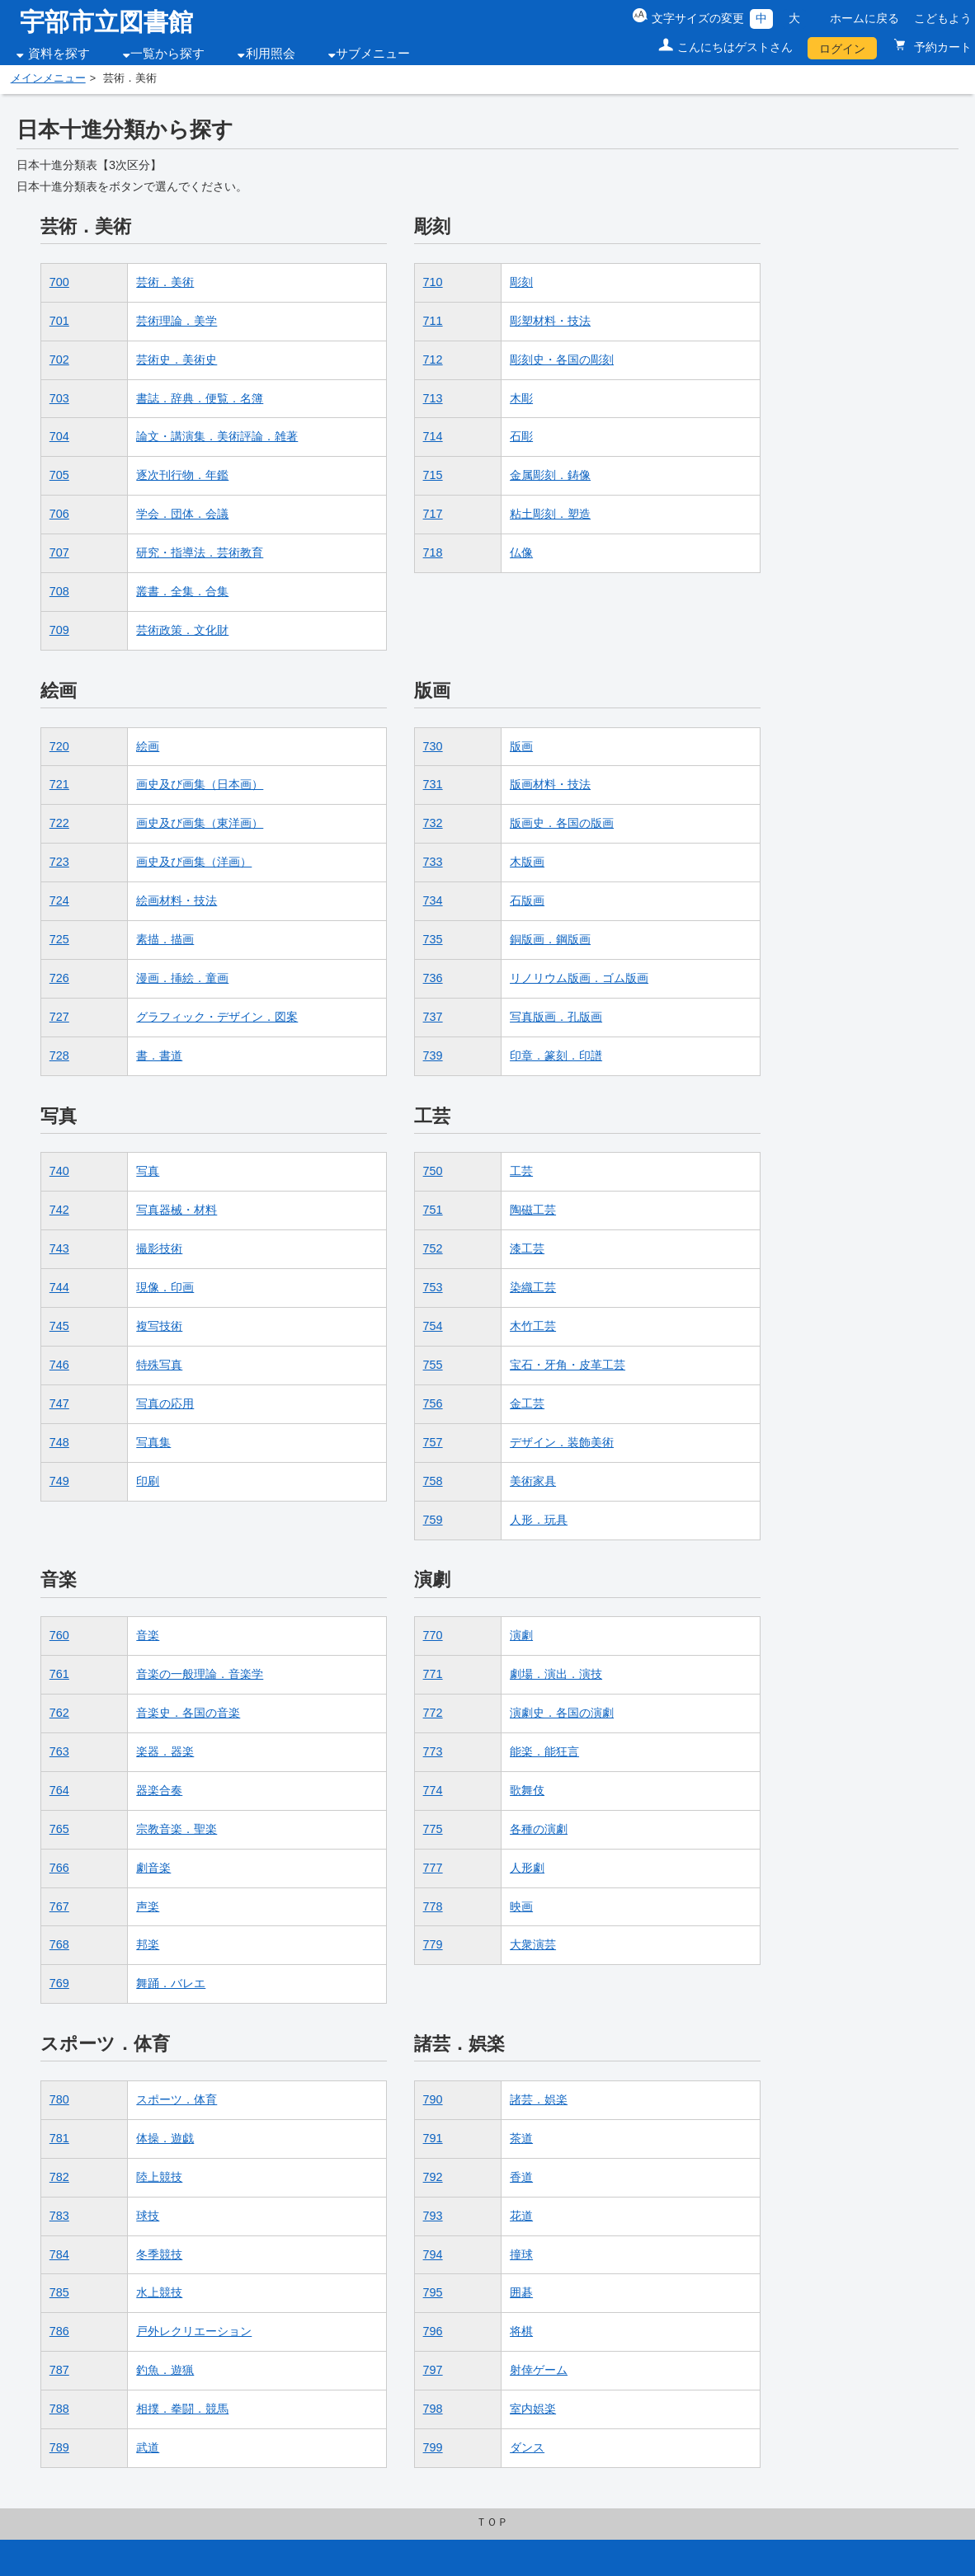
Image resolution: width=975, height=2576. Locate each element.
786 (59, 2331)
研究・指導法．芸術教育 (199, 552)
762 (59, 1712)
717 (433, 513)
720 (59, 746)
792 (433, 2176)
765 (59, 1829)
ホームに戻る (864, 18)
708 (59, 591)
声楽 (147, 1906)
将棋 (521, 2331)
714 (433, 436)
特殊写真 (159, 1364)
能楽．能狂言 (544, 1751)
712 (433, 359)
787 (59, 2369)
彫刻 (521, 282)
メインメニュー (48, 78)
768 (59, 1944)
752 (433, 1248)
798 (433, 2408)
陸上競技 (159, 2176)
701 (59, 320)
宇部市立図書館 (106, 21)
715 (433, 475)
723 (59, 861)
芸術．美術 (165, 282)
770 (433, 1635)
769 (59, 1983)
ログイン (842, 48)
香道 (521, 2176)
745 (59, 1326)
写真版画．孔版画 (556, 1016)
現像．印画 (165, 1287)
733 (433, 861)
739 (433, 1055)
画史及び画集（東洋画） (199, 823)
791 (433, 2138)
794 (433, 2254)
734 (433, 900)
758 (433, 1481)
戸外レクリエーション (194, 2331)
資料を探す (59, 53)
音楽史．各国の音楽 (188, 1712)
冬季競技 (159, 2254)
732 (433, 823)
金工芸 (527, 1403)
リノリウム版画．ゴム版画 (579, 978)
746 (59, 1364)
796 (433, 2331)
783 (59, 2215)
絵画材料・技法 (176, 900)
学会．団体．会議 (182, 513)
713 (433, 398)
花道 (521, 2215)
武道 (147, 2447)
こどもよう (943, 18)
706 (59, 513)
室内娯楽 (533, 2408)
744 (59, 1287)
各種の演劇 (539, 1829)
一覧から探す (167, 53)
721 (59, 784)
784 (59, 2254)
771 (433, 1674)
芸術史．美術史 (176, 359)
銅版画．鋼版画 (550, 939)
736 (433, 978)
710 (433, 282)
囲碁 (521, 2292)
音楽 (147, 1635)
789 (59, 2447)
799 (433, 2447)
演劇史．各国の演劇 (562, 1712)
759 (433, 1519)
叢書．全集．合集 (182, 591)
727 (59, 1016)
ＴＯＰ (492, 2522)
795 (433, 2292)
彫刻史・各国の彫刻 (562, 359)
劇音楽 (153, 1867)
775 (433, 1829)
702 (59, 359)
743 (59, 1248)
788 (59, 2408)
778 (433, 1906)
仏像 (521, 552)
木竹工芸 (533, 1326)
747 (59, 1403)
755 (433, 1364)
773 (433, 1751)
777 (433, 1867)
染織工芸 (533, 1287)
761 (59, 1674)
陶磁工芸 (533, 1209)
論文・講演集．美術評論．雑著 (217, 436)
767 (59, 1906)
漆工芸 (527, 1248)
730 (433, 746)
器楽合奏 (159, 1790)
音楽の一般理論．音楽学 (199, 1674)
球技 (147, 2215)
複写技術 (159, 1326)
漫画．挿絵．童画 (182, 978)
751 (433, 1209)
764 (59, 1790)
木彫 (521, 398)
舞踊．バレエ (170, 1983)
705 (59, 475)
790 (433, 2099)
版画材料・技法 (550, 784)
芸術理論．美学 (176, 320)
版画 (521, 746)
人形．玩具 (539, 1519)
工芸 (521, 1171)
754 (433, 1326)
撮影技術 (159, 1248)
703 (59, 398)
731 (433, 784)
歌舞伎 (527, 1790)
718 (433, 552)
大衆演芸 (533, 1944)
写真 (147, 1171)
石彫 (521, 436)
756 (433, 1403)
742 (59, 1209)
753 (433, 1287)
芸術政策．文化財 (182, 630)
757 (433, 1442)
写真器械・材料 (176, 1209)
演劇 (521, 1635)
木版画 (527, 861)
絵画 (147, 746)
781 (59, 2138)
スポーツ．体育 (176, 2099)
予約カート (941, 47)
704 (59, 436)
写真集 (153, 1442)
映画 (521, 1906)
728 (59, 1055)
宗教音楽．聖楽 (176, 1829)
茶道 (521, 2138)
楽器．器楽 (165, 1751)
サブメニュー (373, 53)
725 (59, 939)
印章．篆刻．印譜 (556, 1055)
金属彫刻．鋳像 (550, 475)
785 (59, 2292)
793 (433, 2215)
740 (59, 1171)
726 (59, 978)
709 (59, 630)
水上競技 (159, 2292)
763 (59, 1751)
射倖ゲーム (539, 2369)
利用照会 (270, 53)
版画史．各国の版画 (562, 823)
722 (59, 823)
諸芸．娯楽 (539, 2099)
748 (59, 1442)
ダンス (527, 2447)
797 (433, 2369)
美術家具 (533, 1481)
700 (59, 282)
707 (59, 552)
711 (433, 320)
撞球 (521, 2254)
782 (59, 2176)
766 (59, 1867)
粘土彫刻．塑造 (550, 513)
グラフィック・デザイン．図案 (217, 1016)
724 (59, 900)
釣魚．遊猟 (165, 2369)
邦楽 (147, 1944)
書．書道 (159, 1055)
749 (59, 1481)
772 (433, 1712)
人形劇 (527, 1867)
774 (433, 1790)
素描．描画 (165, 939)
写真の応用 (165, 1403)
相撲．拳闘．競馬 (182, 2408)
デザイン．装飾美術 (562, 1442)
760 (59, 1635)
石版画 (527, 900)
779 (433, 1944)
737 (433, 1016)
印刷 (147, 1481)
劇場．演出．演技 (556, 1674)
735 (433, 939)
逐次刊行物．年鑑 (182, 475)
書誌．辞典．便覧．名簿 (199, 398)
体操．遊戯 (165, 2138)
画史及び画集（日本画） (199, 784)
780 (59, 2099)
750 (433, 1171)
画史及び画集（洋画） (194, 861)
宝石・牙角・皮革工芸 (567, 1364)
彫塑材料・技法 (550, 320)
